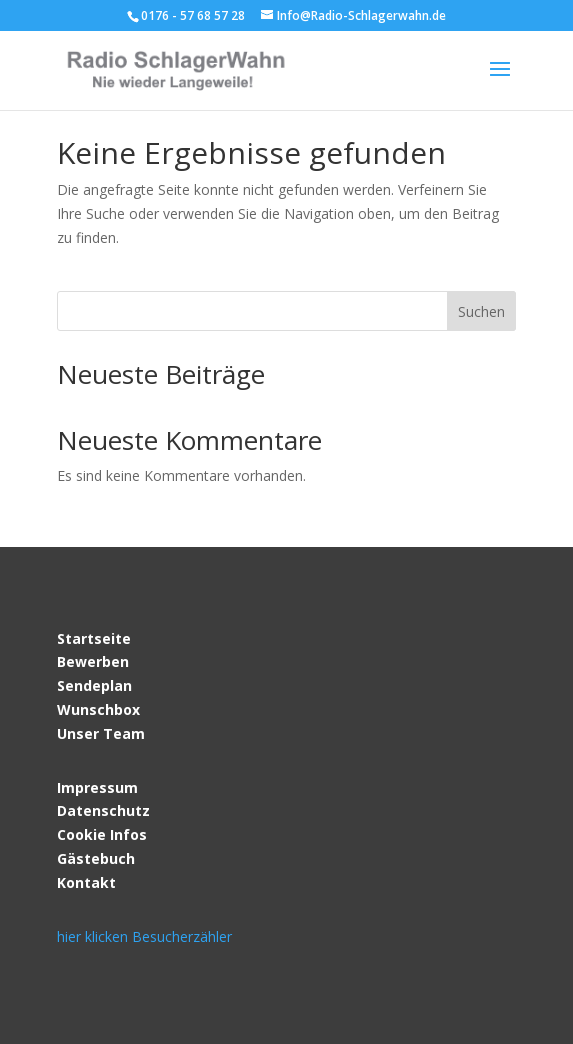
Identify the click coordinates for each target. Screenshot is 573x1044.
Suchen (481, 311)
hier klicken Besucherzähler (144, 936)
